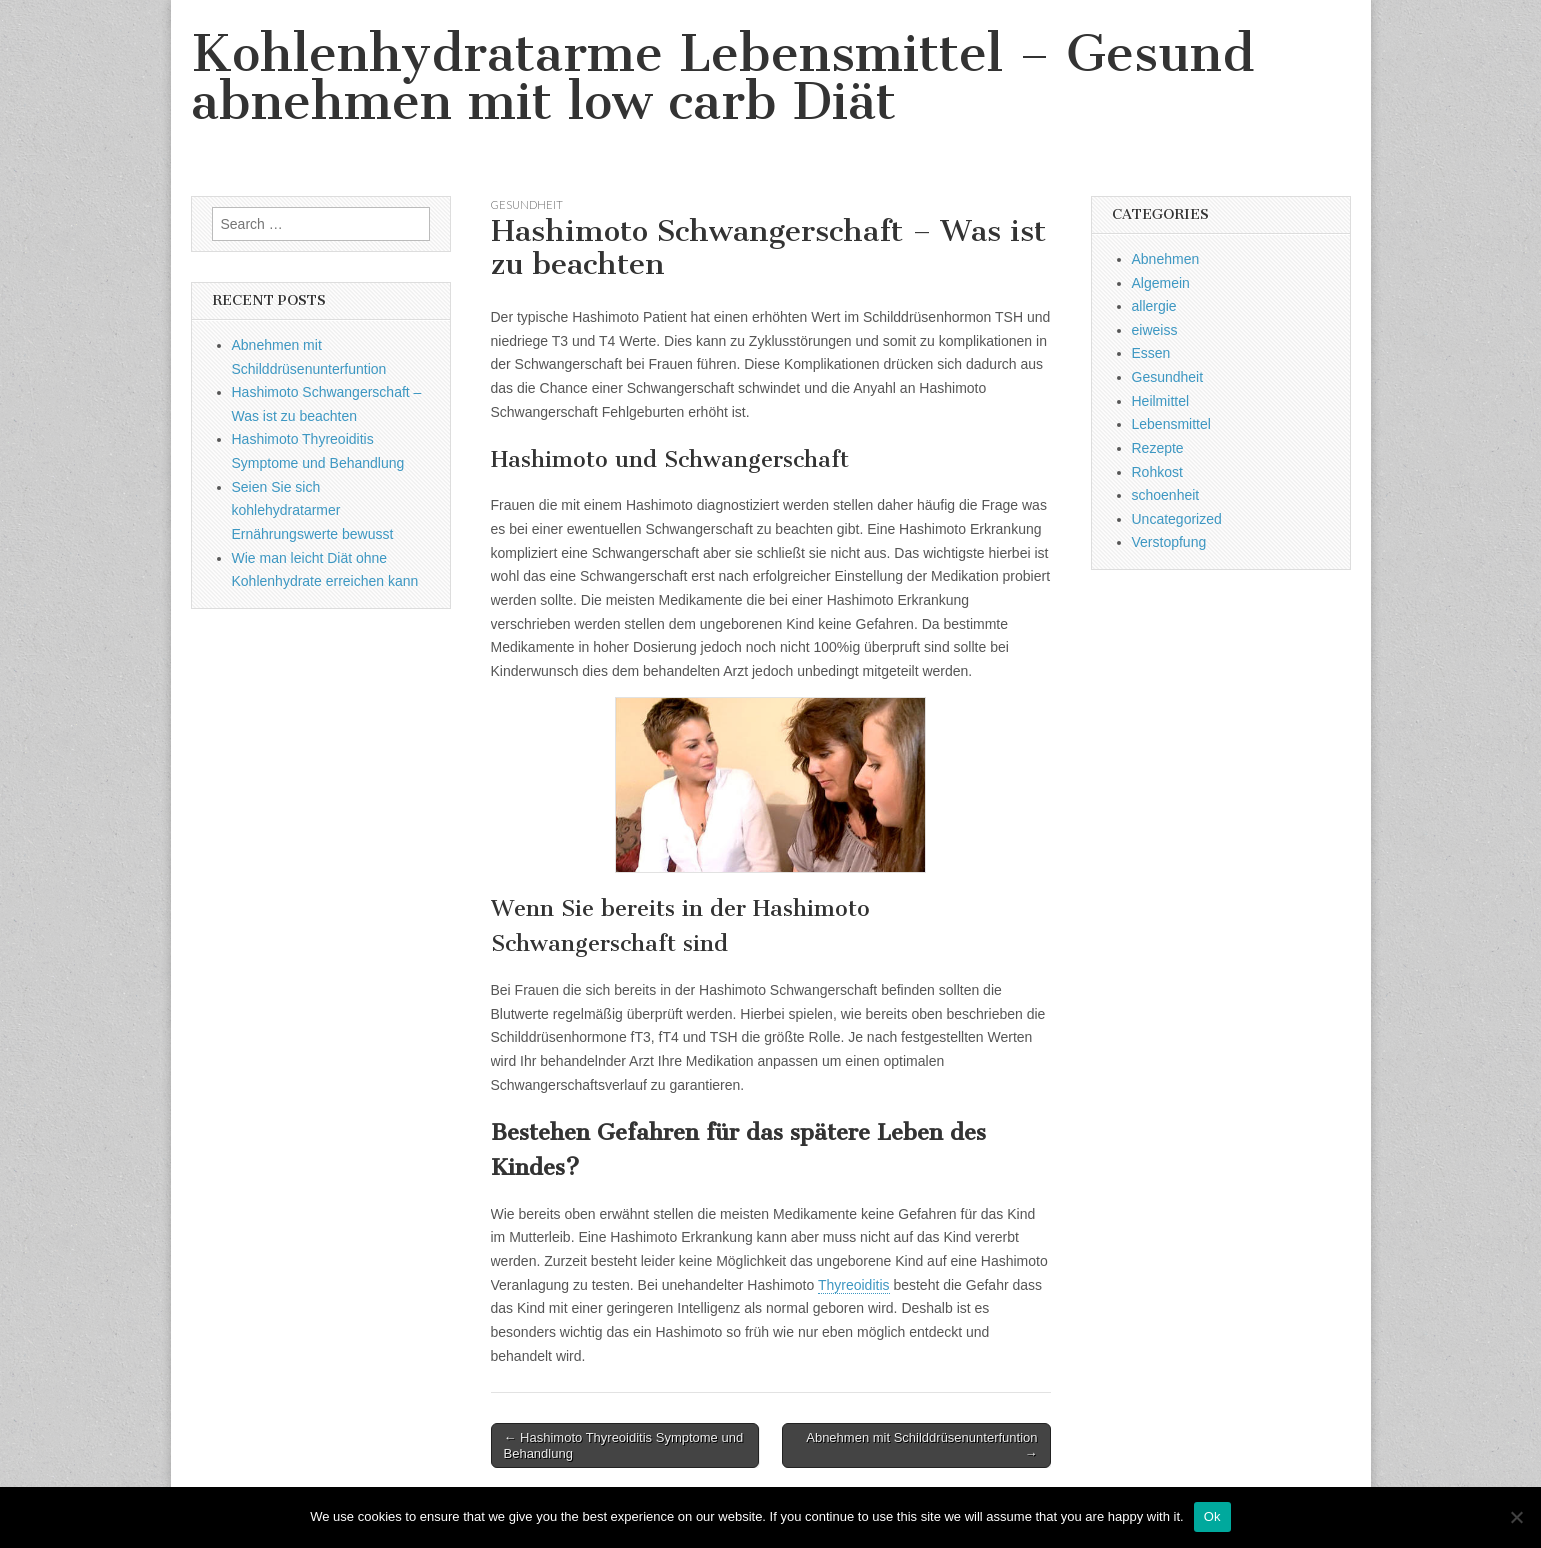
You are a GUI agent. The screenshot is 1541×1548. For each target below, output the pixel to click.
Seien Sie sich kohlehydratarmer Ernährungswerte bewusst (313, 510)
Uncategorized (1177, 519)
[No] (1516, 1517)
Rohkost (1157, 472)
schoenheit (1166, 495)
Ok (1212, 1516)
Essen (1151, 353)
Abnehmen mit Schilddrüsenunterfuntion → (921, 1445)
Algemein (1161, 283)
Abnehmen (1166, 259)
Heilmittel (1161, 401)
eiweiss (1155, 330)
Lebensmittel (1171, 424)
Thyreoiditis (854, 1285)
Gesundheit (527, 204)
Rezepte (1158, 448)
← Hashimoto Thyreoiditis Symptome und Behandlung (624, 1445)
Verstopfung (1169, 542)
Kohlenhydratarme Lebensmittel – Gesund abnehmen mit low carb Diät (722, 77)
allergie (1154, 306)
